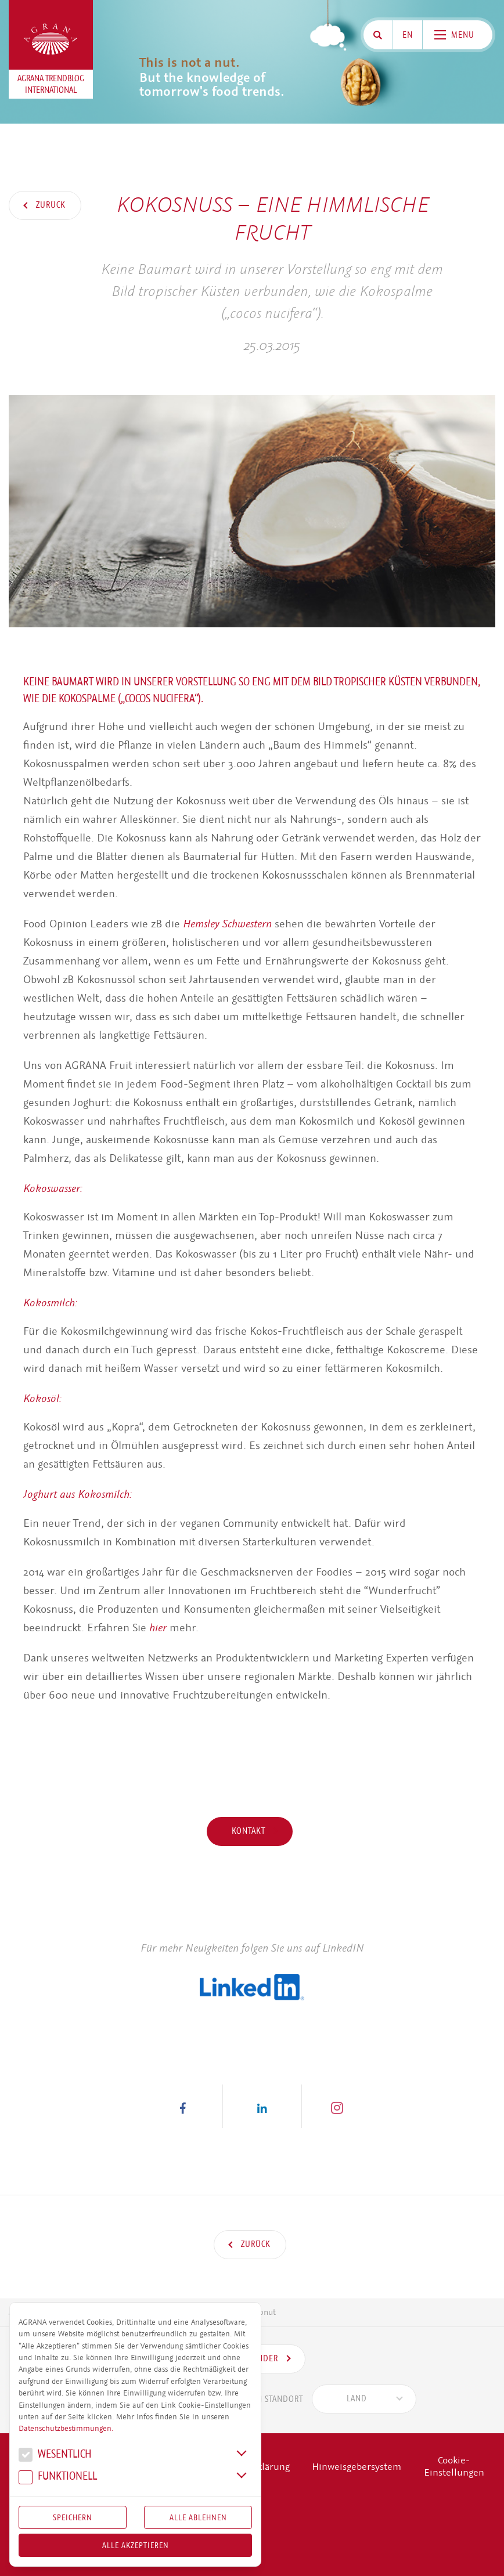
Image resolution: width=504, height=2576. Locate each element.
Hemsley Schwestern (227, 923)
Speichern (72, 2517)
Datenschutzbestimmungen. (66, 2428)
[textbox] (357, 2399)
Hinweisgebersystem (356, 2467)
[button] (183, 2106)
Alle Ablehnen (198, 2517)
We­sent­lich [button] (55, 2455)
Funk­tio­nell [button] (58, 2477)
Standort (268, 2399)
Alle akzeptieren (135, 2545)
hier (158, 1627)
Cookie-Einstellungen (454, 2466)
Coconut (261, 2312)
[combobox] (364, 2399)
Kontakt (250, 1831)
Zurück (50, 205)
